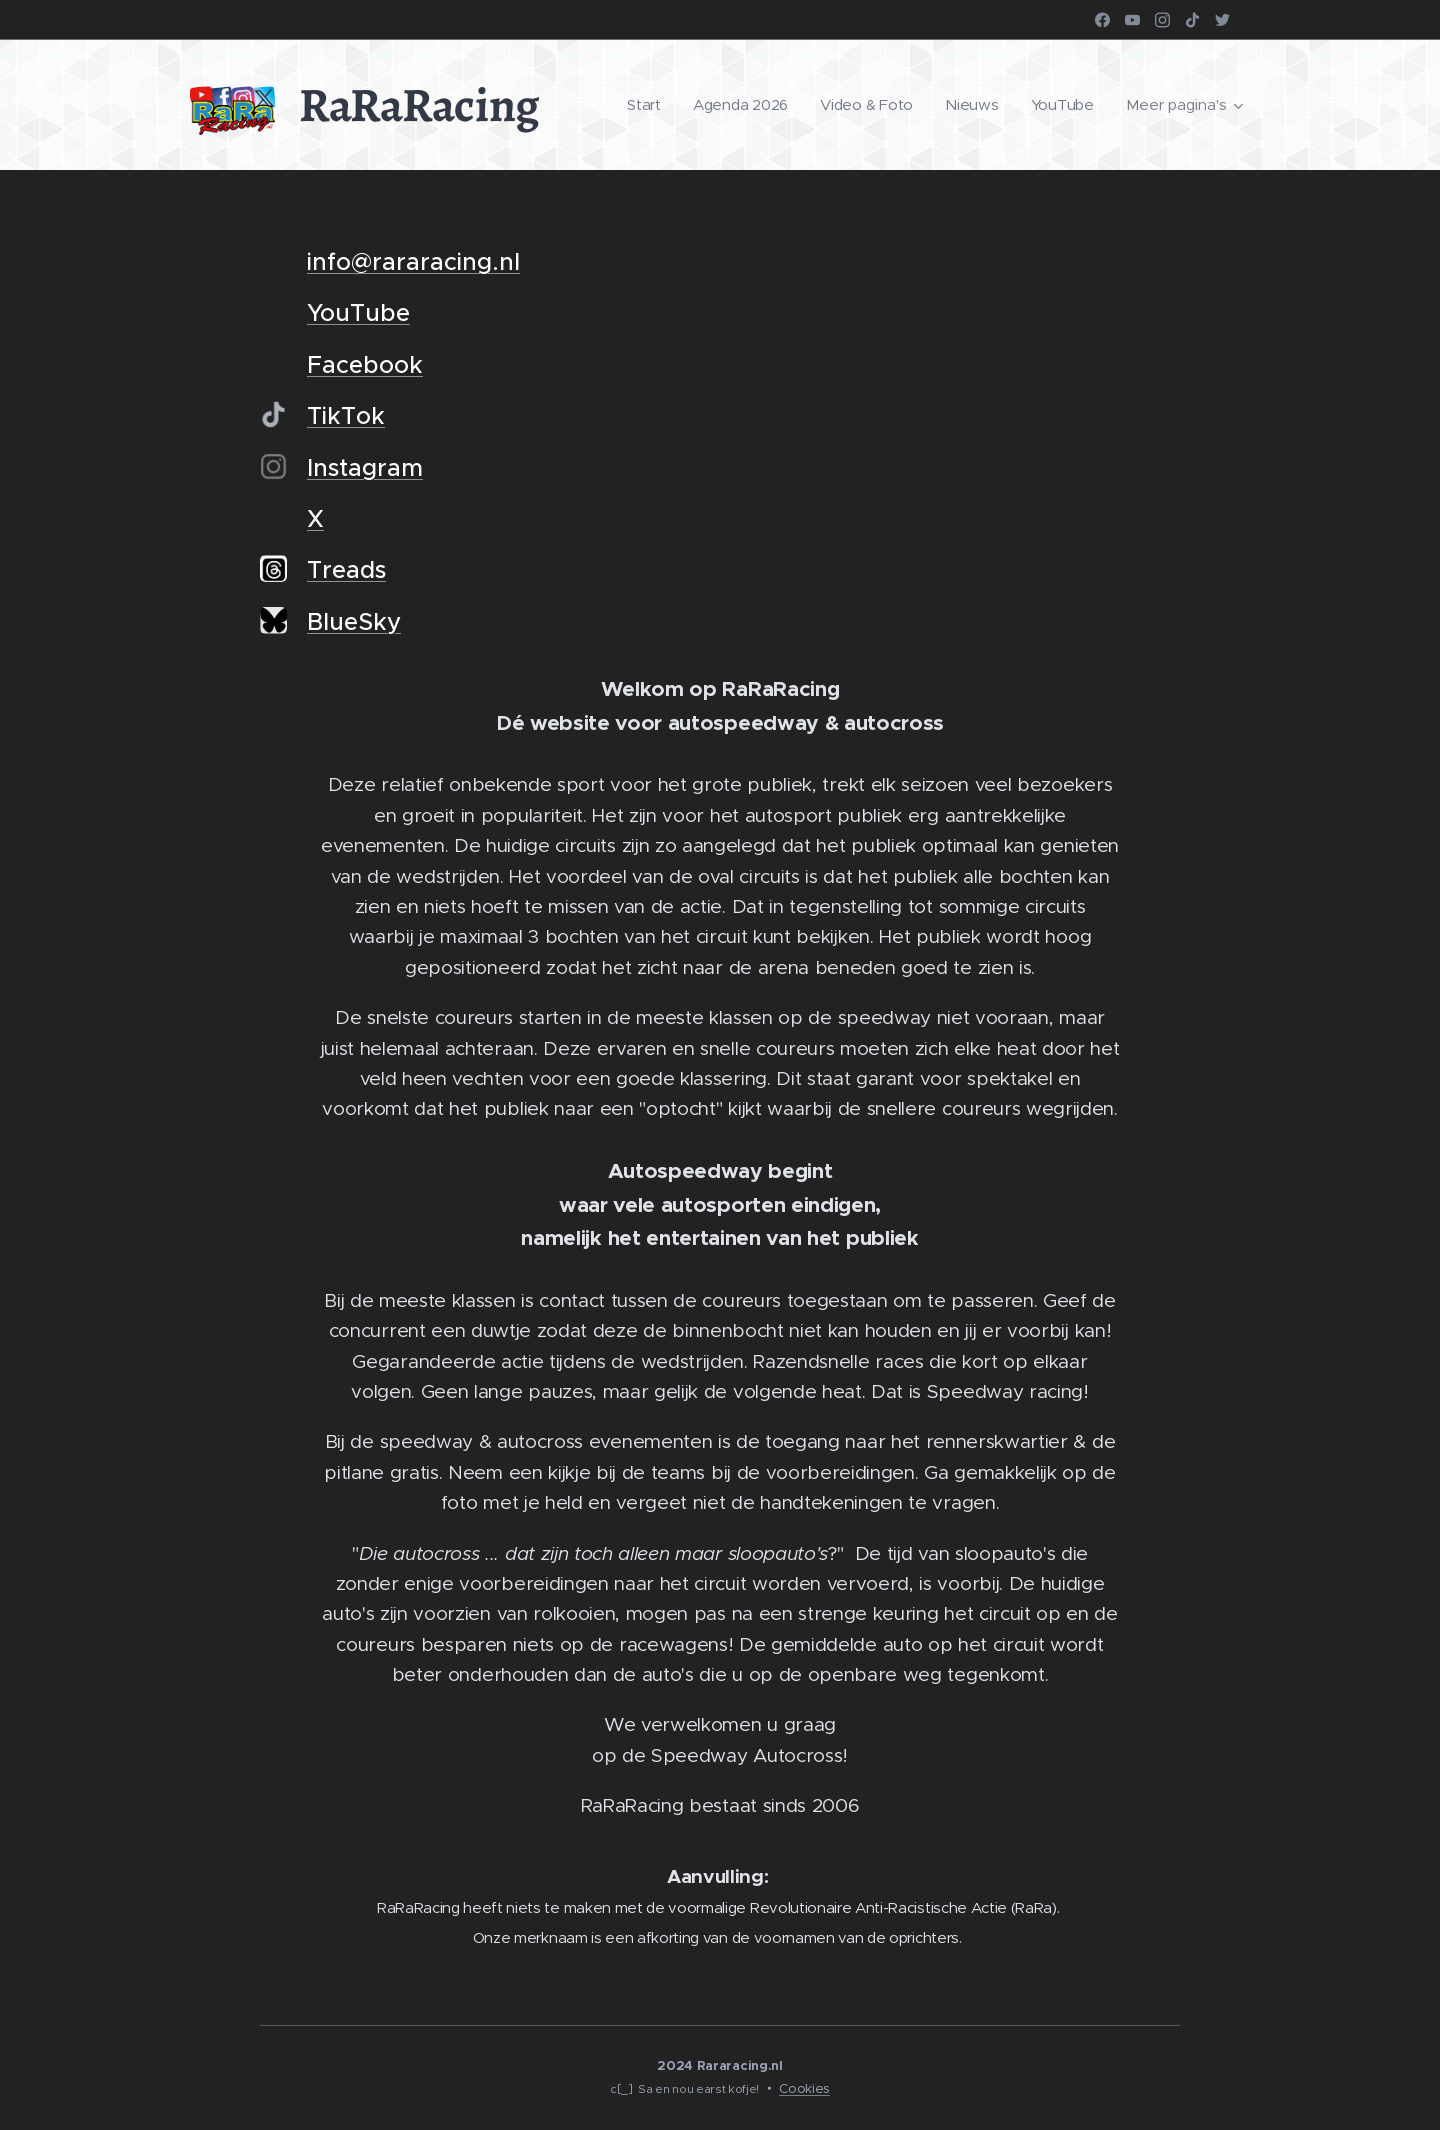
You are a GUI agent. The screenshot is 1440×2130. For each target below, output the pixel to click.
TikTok (346, 416)
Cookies (804, 2088)
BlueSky (354, 622)
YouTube (358, 313)
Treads (346, 570)
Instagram (365, 468)
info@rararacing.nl (413, 262)
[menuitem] (640, 105)
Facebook (365, 365)
